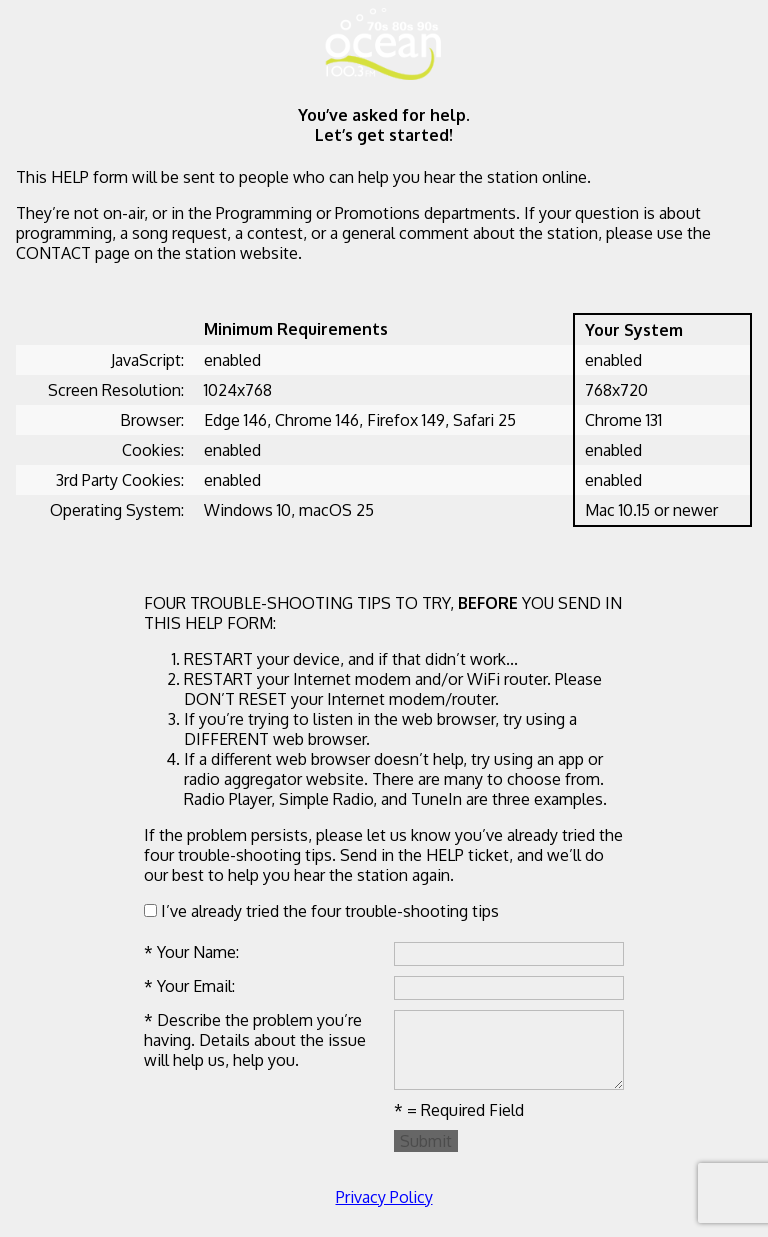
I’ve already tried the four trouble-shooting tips (321, 911)
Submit (426, 1141)
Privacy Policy (384, 1197)
